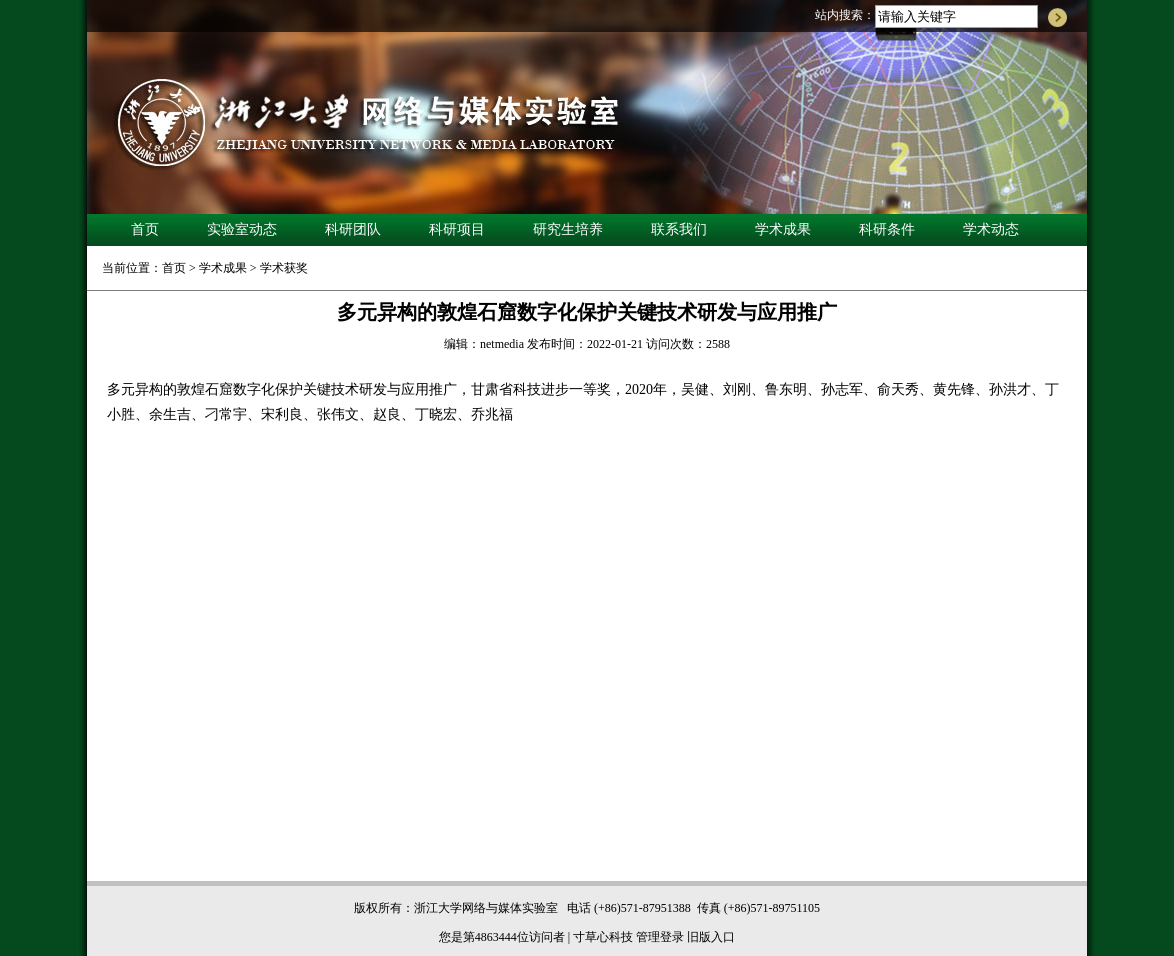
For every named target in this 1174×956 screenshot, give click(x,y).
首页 (145, 229)
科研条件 (887, 229)
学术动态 (991, 229)
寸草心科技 (603, 937)
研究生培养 (568, 229)
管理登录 (660, 937)
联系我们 (679, 229)
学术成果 (783, 229)
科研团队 (353, 229)
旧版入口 (711, 937)
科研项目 (457, 229)
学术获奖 (284, 268)
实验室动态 (242, 229)
